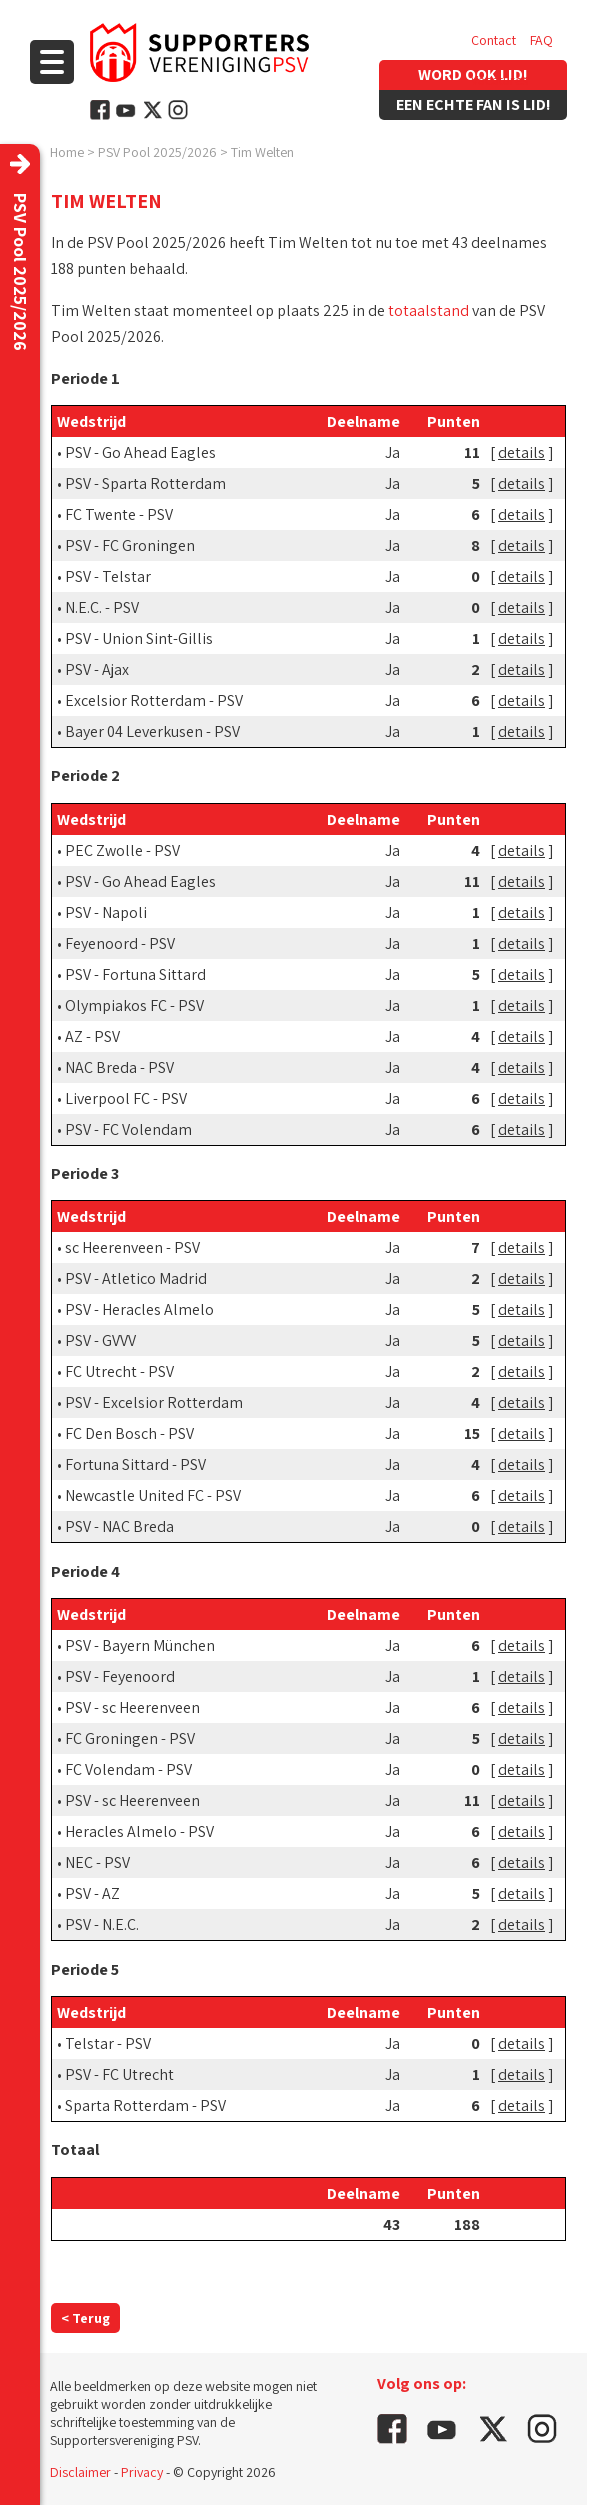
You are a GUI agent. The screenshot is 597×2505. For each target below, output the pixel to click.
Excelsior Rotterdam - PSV (154, 700)
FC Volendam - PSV (128, 1769)
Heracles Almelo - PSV (139, 1831)
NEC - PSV (97, 1862)
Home (67, 152)
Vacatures (499, 80)
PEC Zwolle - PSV (122, 850)
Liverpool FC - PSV (126, 1098)
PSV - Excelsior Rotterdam (154, 1402)
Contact (493, 40)
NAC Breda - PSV (119, 1067)
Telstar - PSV (108, 2043)
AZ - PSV (92, 1036)
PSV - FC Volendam (128, 1129)
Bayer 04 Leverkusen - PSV (152, 731)
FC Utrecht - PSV (119, 1371)
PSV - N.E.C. (102, 1924)
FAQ (541, 40)
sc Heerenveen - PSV (132, 1247)
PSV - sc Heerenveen (132, 1707)
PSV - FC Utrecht (119, 2074)
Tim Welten (262, 152)
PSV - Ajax (97, 669)
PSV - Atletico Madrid (136, 1278)
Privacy (142, 2472)
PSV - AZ (92, 1893)
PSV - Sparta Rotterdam (145, 483)
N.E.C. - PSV (102, 607)
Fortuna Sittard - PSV (135, 1464)
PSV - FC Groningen (130, 545)
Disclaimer (80, 2472)
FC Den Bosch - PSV (129, 1433)
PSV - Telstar (108, 576)
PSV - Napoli (106, 912)
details (521, 452)
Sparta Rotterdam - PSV (145, 2105)
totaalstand (428, 310)
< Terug (85, 2318)
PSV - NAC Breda (119, 1526)
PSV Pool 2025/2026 (157, 152)
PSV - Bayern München (140, 1645)
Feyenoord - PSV (120, 943)
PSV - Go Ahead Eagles (140, 452)
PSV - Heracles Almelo (139, 1309)
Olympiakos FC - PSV (134, 1005)
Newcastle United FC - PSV (153, 1495)
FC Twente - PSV (119, 514)
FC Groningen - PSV (130, 1738)
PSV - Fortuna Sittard (135, 974)
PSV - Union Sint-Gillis (139, 638)
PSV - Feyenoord (120, 1676)
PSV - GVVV (100, 1340)
